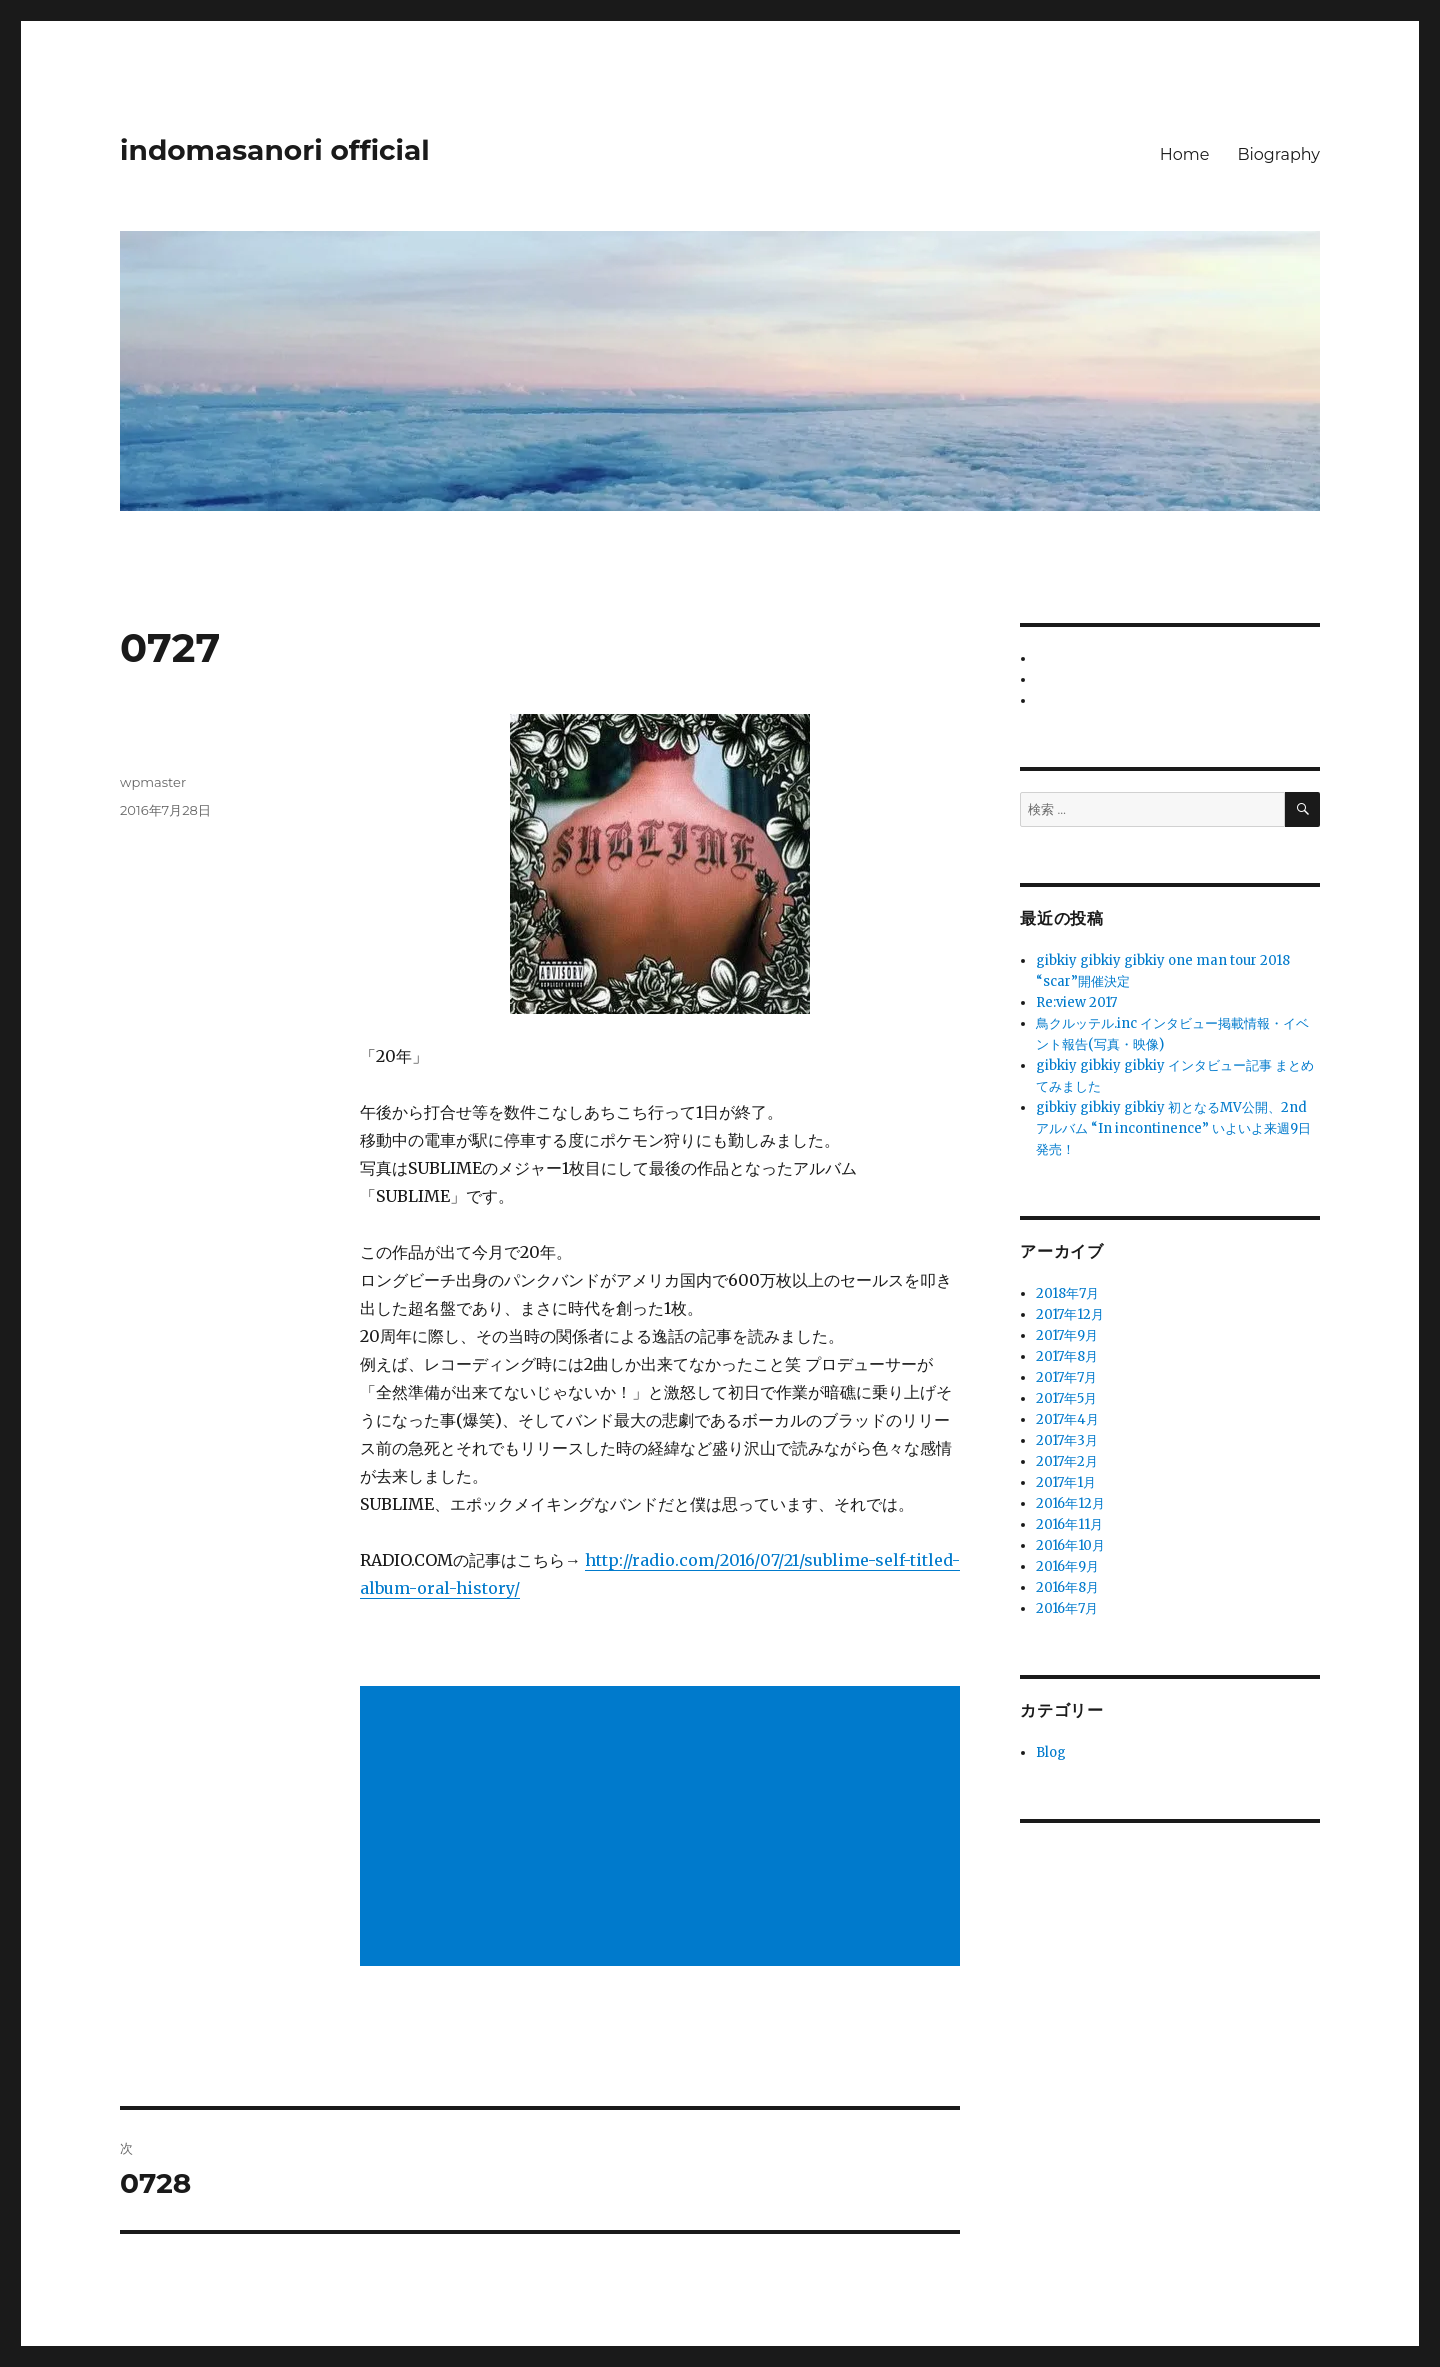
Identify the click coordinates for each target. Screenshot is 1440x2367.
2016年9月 (1067, 1566)
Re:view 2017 (1076, 1002)
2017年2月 (1067, 1461)
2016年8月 (1067, 1587)
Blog (1051, 1752)
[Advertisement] (664, 1828)
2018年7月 (1067, 1293)
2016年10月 (1070, 1545)
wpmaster (153, 782)
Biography (1278, 154)
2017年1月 (1066, 1482)
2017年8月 (1067, 1356)
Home (1185, 154)
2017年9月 (1067, 1335)
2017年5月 (1066, 1398)
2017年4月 (1067, 1419)
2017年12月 (1070, 1314)
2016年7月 (1067, 1608)
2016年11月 (1069, 1524)
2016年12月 (1070, 1503)
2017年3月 (1067, 1440)
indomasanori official (275, 150)
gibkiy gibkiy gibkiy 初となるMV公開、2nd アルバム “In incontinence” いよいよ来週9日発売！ (1173, 1128)
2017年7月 (1066, 1377)
